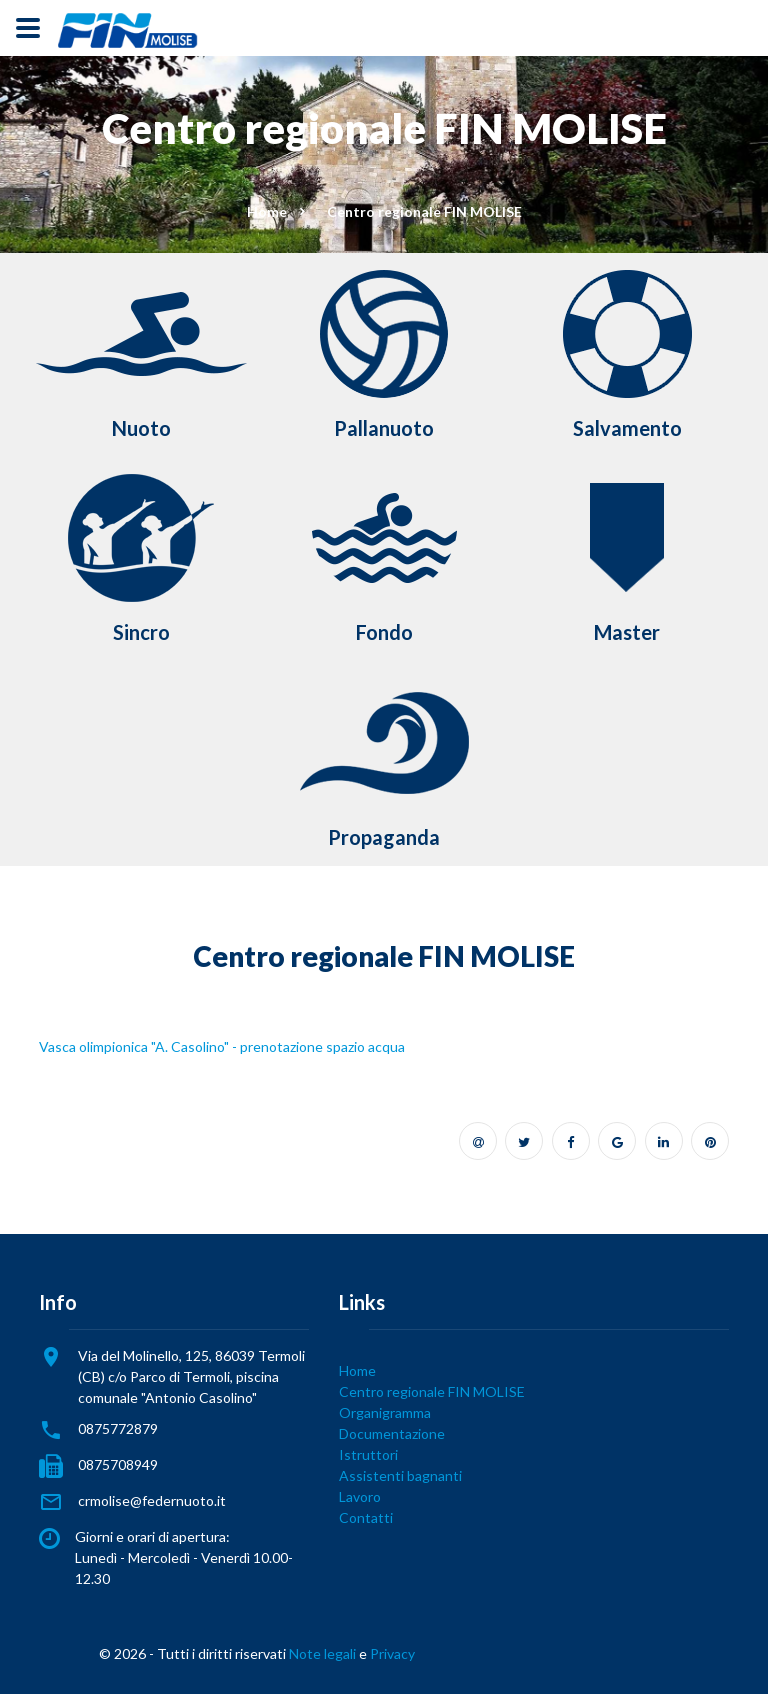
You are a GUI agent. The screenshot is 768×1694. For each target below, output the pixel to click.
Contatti (366, 1517)
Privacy (392, 1653)
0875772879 (118, 1428)
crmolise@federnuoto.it (152, 1500)
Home (267, 211)
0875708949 (118, 1464)
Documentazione (392, 1433)
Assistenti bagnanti (400, 1475)
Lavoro (360, 1496)
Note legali (322, 1653)
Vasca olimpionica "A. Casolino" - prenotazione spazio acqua (222, 1046)
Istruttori (368, 1454)
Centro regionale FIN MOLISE (432, 1391)
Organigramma (385, 1412)
